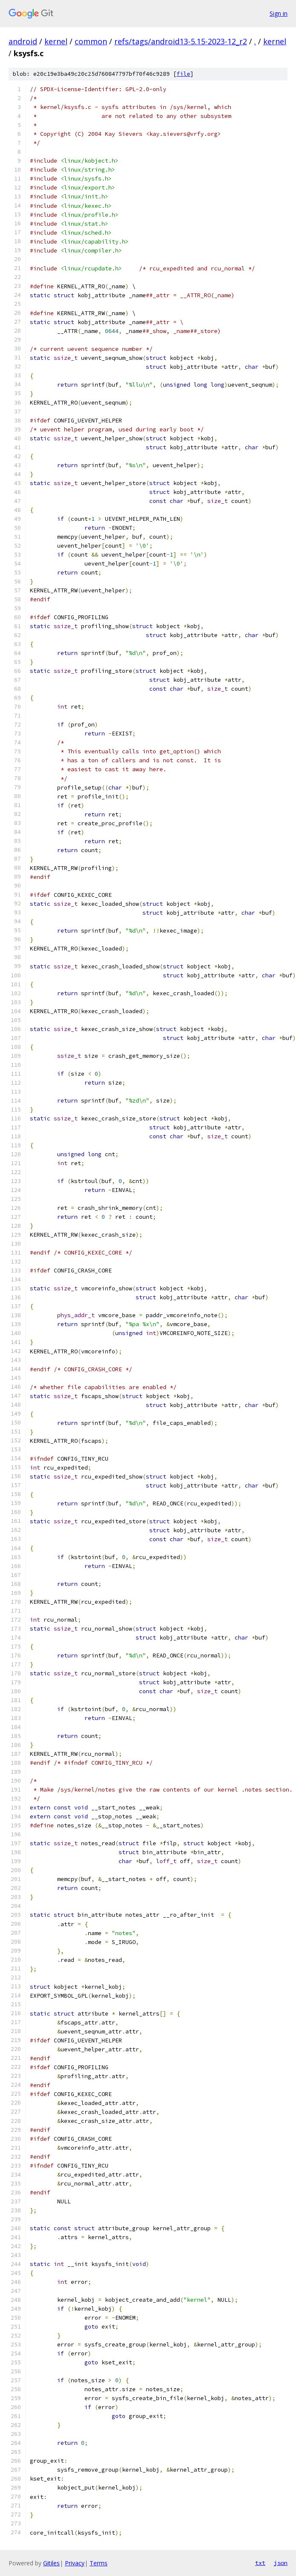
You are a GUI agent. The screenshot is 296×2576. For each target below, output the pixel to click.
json (280, 2563)
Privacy (74, 2563)
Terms (98, 2563)
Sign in (278, 13)
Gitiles (51, 2563)
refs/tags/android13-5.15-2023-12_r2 (180, 41)
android (23, 41)
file (183, 74)
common (91, 41)
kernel (55, 41)
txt (260, 2563)
